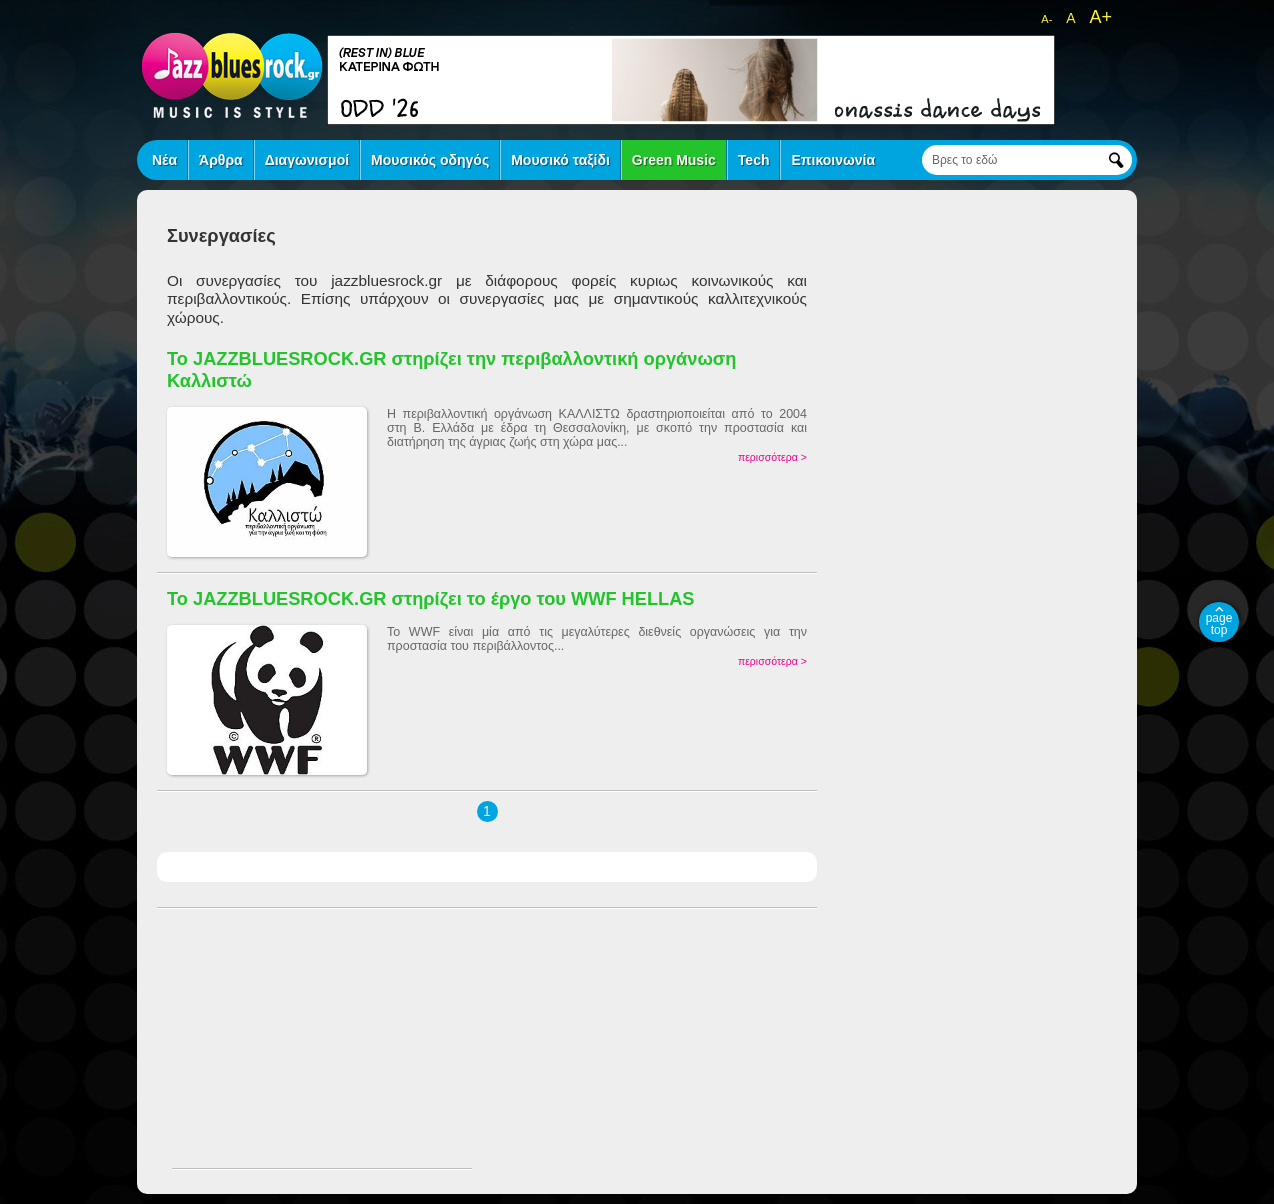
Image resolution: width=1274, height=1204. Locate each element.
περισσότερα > (772, 457)
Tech (754, 160)
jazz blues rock (232, 75)
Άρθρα (221, 160)
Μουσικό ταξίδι (560, 160)
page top (1219, 624)
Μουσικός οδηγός (430, 160)
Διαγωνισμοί (307, 160)
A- (1046, 19)
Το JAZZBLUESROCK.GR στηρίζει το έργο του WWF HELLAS (431, 598)
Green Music (674, 160)
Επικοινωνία (833, 160)
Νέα (164, 160)
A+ (1100, 17)
